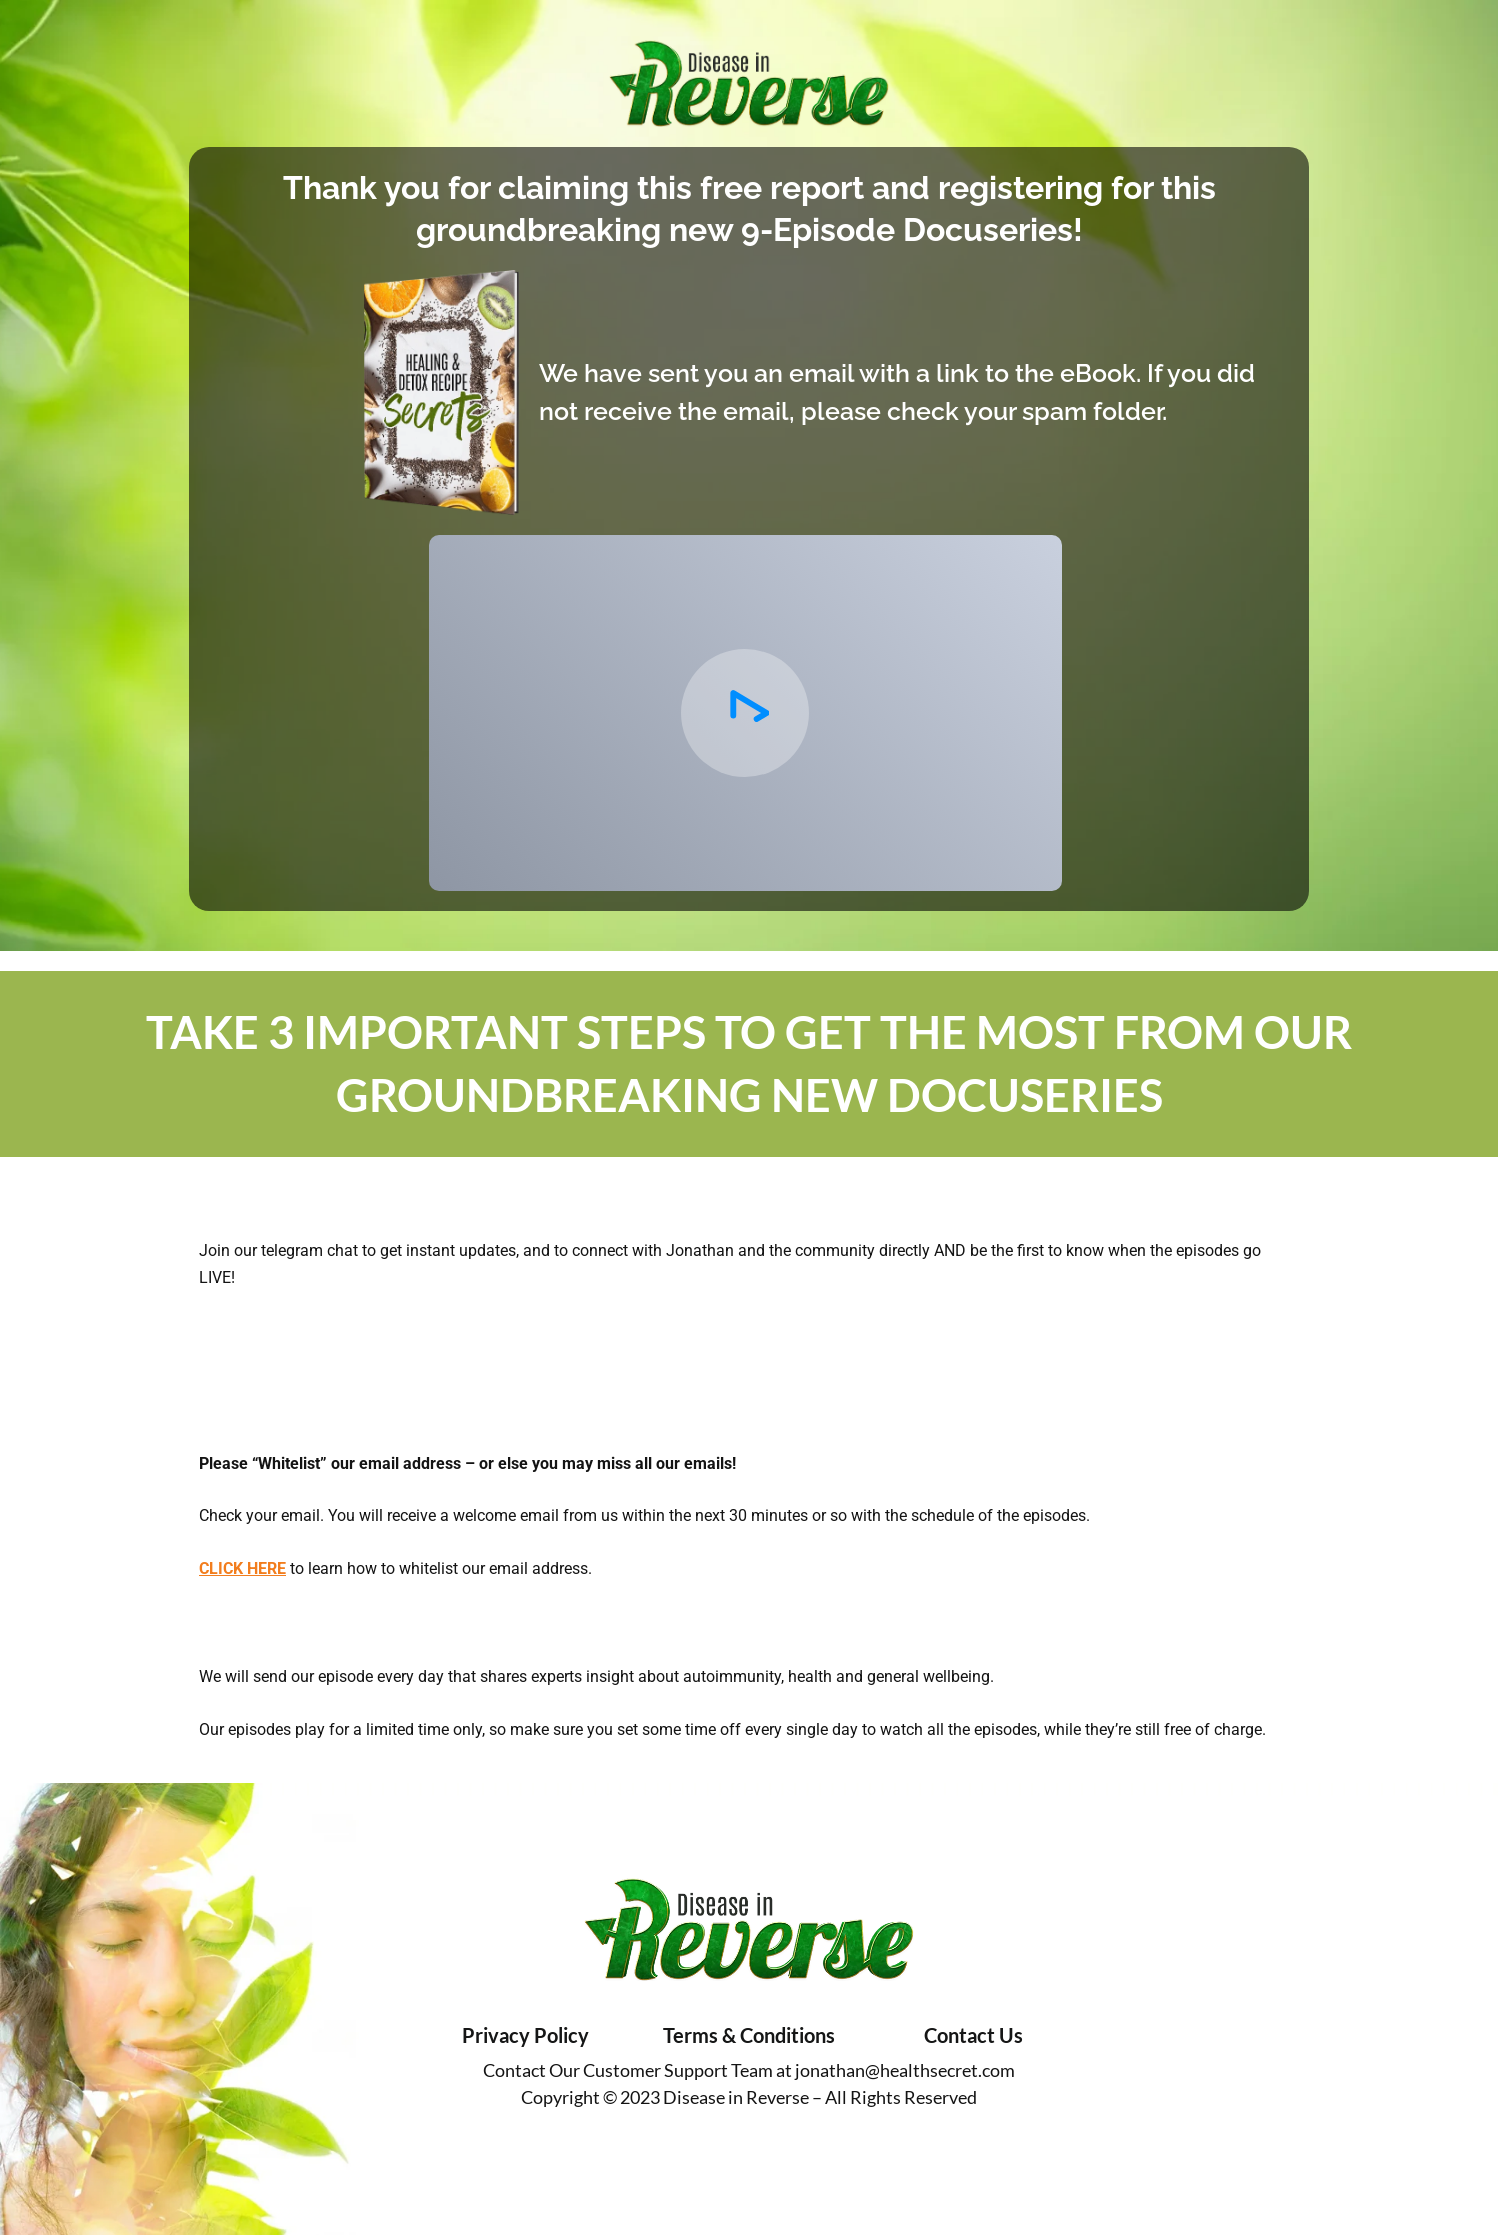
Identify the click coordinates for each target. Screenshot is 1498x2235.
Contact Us (973, 2035)
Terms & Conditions (749, 2035)
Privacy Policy (525, 2035)
